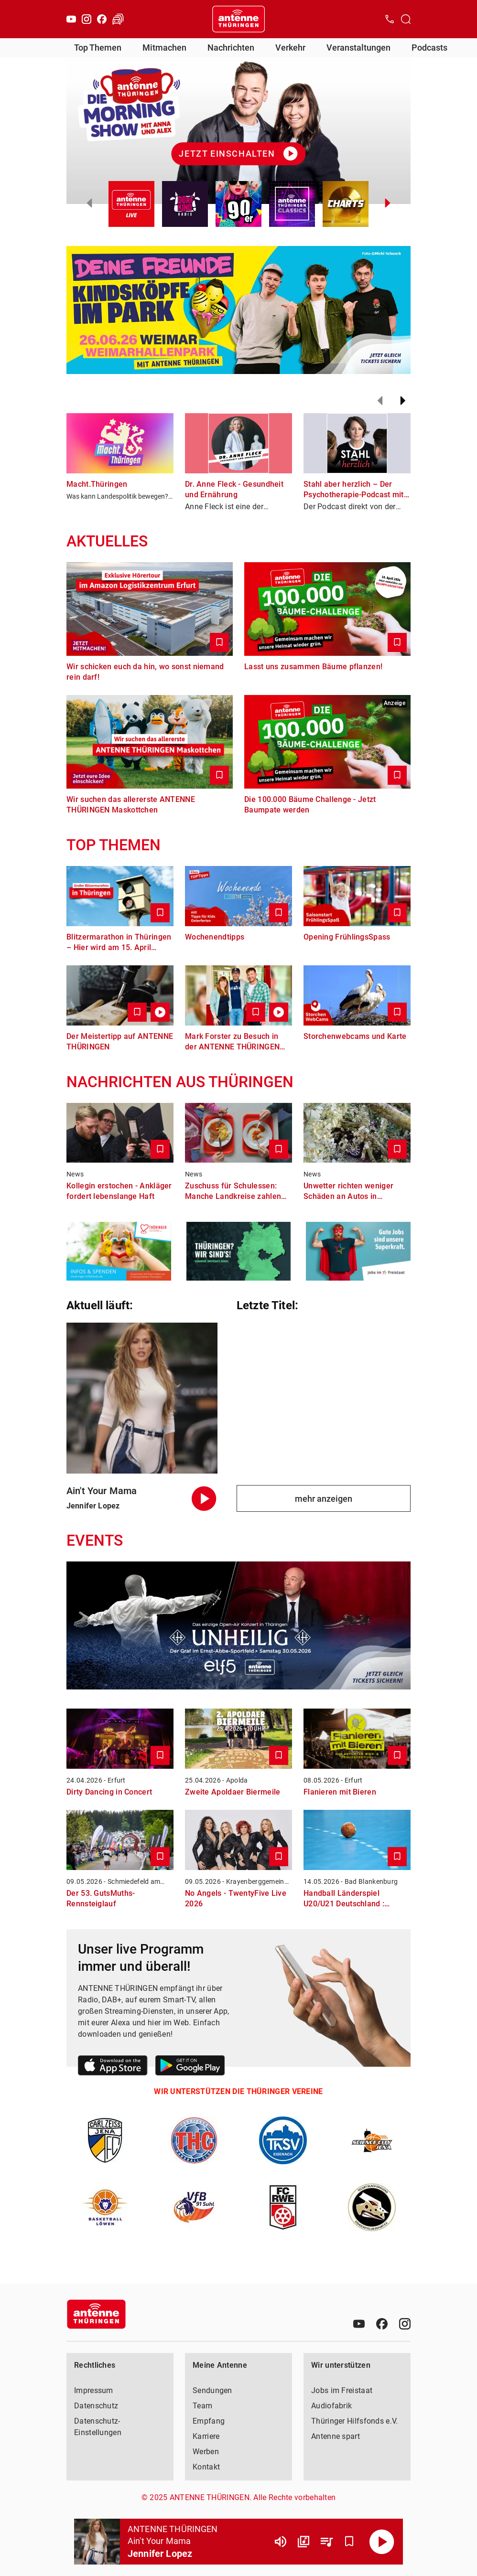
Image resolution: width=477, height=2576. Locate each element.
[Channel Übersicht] (303, 2541)
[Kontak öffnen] (389, 19)
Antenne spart (335, 2436)
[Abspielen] (382, 2541)
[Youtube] (71, 19)
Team (202, 2405)
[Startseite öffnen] (238, 19)
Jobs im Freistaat (341, 2390)
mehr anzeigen (323, 1499)
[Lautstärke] (280, 2541)
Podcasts (429, 48)
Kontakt (206, 2466)
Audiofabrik (331, 2405)
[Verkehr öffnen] (118, 19)
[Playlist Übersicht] (326, 2541)
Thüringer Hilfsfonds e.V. (354, 2421)
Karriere (206, 2436)
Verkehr (290, 48)
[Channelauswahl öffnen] (406, 19)
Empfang (209, 2421)
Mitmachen (164, 48)
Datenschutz (96, 2405)
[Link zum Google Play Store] (190, 2067)
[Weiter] (403, 400)
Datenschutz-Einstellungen (97, 2426)
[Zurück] (380, 400)
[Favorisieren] (349, 2541)
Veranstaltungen (358, 48)
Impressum (93, 2390)
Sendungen (212, 2390)
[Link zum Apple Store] (113, 2067)
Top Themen (97, 48)
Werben (206, 2451)
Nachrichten (230, 48)
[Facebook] (102, 19)
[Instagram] (86, 19)
